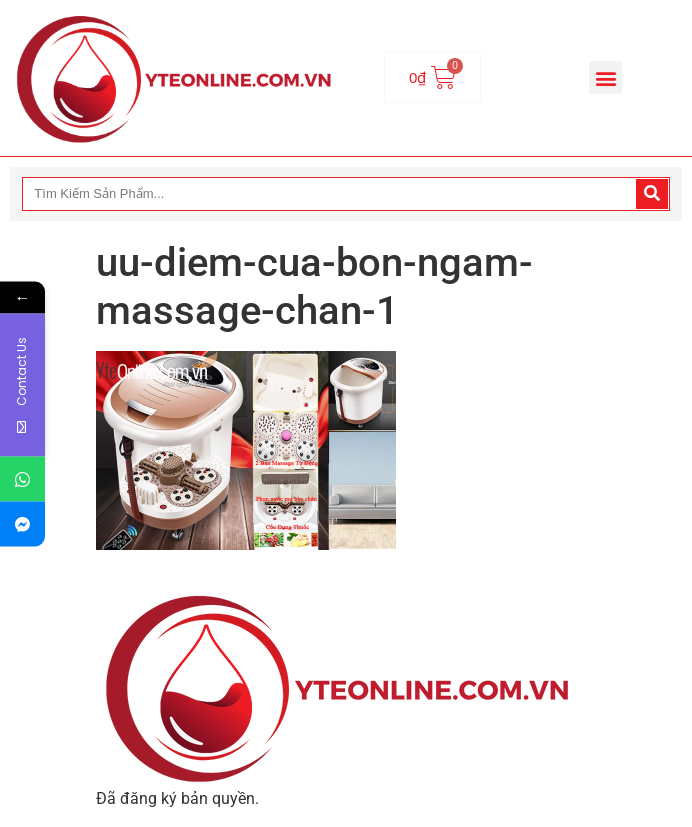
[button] (605, 77)
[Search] (652, 194)
